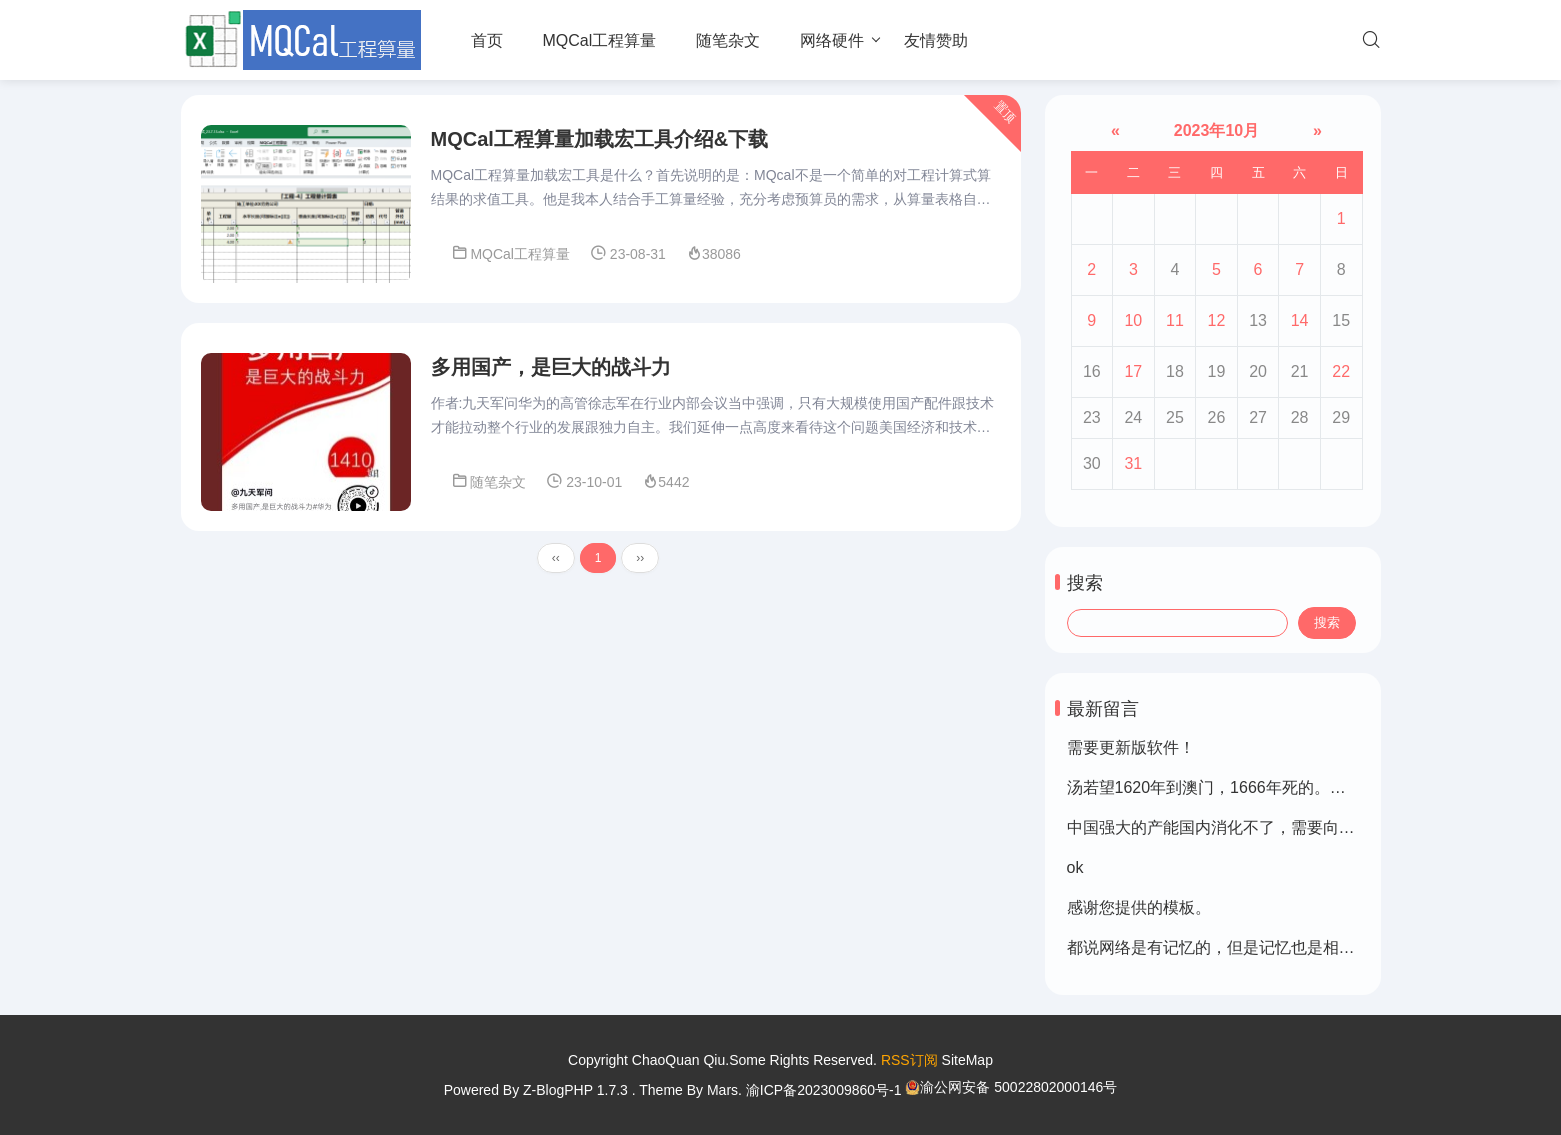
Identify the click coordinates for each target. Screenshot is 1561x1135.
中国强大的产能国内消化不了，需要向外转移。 (1235, 827)
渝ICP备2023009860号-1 (824, 1090)
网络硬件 (832, 40)
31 (1133, 463)
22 (1341, 371)
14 (1300, 320)
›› (640, 558)
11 (1175, 320)
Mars (722, 1090)
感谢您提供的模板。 (1139, 907)
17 (1133, 371)
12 (1217, 320)
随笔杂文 (728, 40)
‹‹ (556, 558)
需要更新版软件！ (1131, 747)
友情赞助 (936, 40)
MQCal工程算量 (600, 40)
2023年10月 (1216, 130)
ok (1075, 867)
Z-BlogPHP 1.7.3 (575, 1090)
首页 (487, 40)
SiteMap (967, 1060)
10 (1133, 320)
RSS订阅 (909, 1060)
